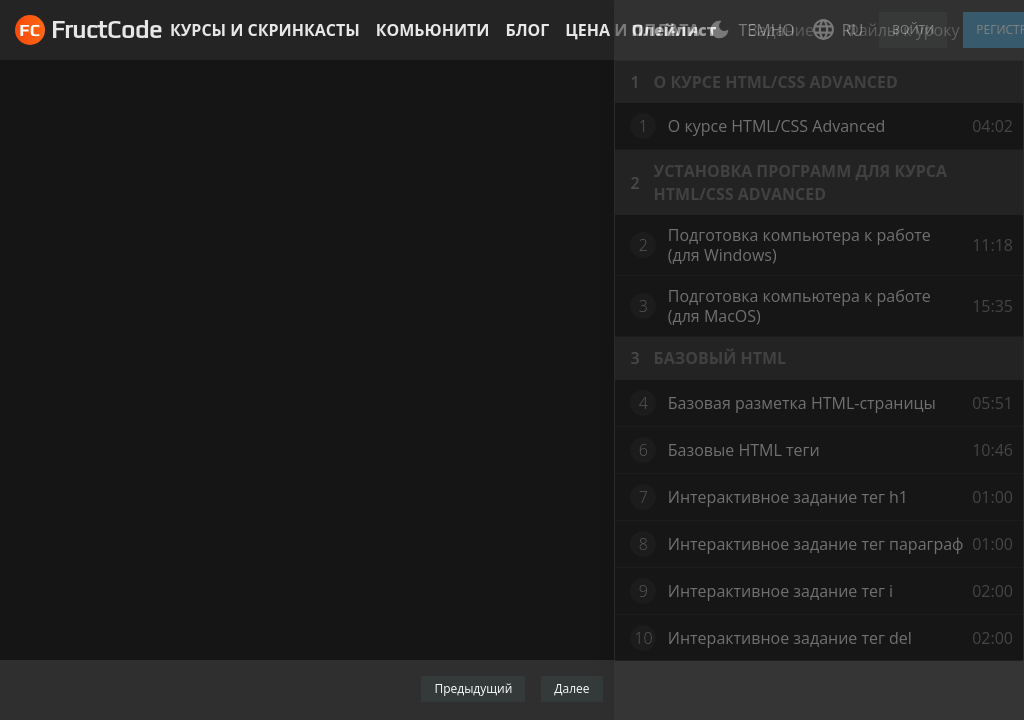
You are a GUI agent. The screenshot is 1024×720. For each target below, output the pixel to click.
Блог (527, 30)
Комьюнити (433, 30)
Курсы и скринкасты (265, 30)
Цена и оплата (632, 30)
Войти (913, 29)
